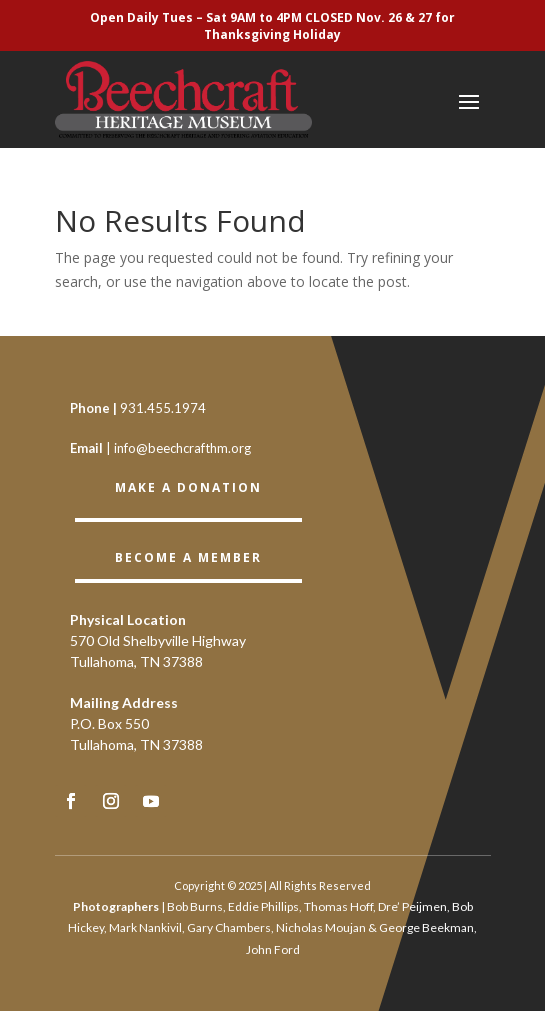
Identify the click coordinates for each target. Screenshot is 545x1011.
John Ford (273, 949)
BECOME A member (188, 557)
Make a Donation (188, 487)
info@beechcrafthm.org (182, 448)
